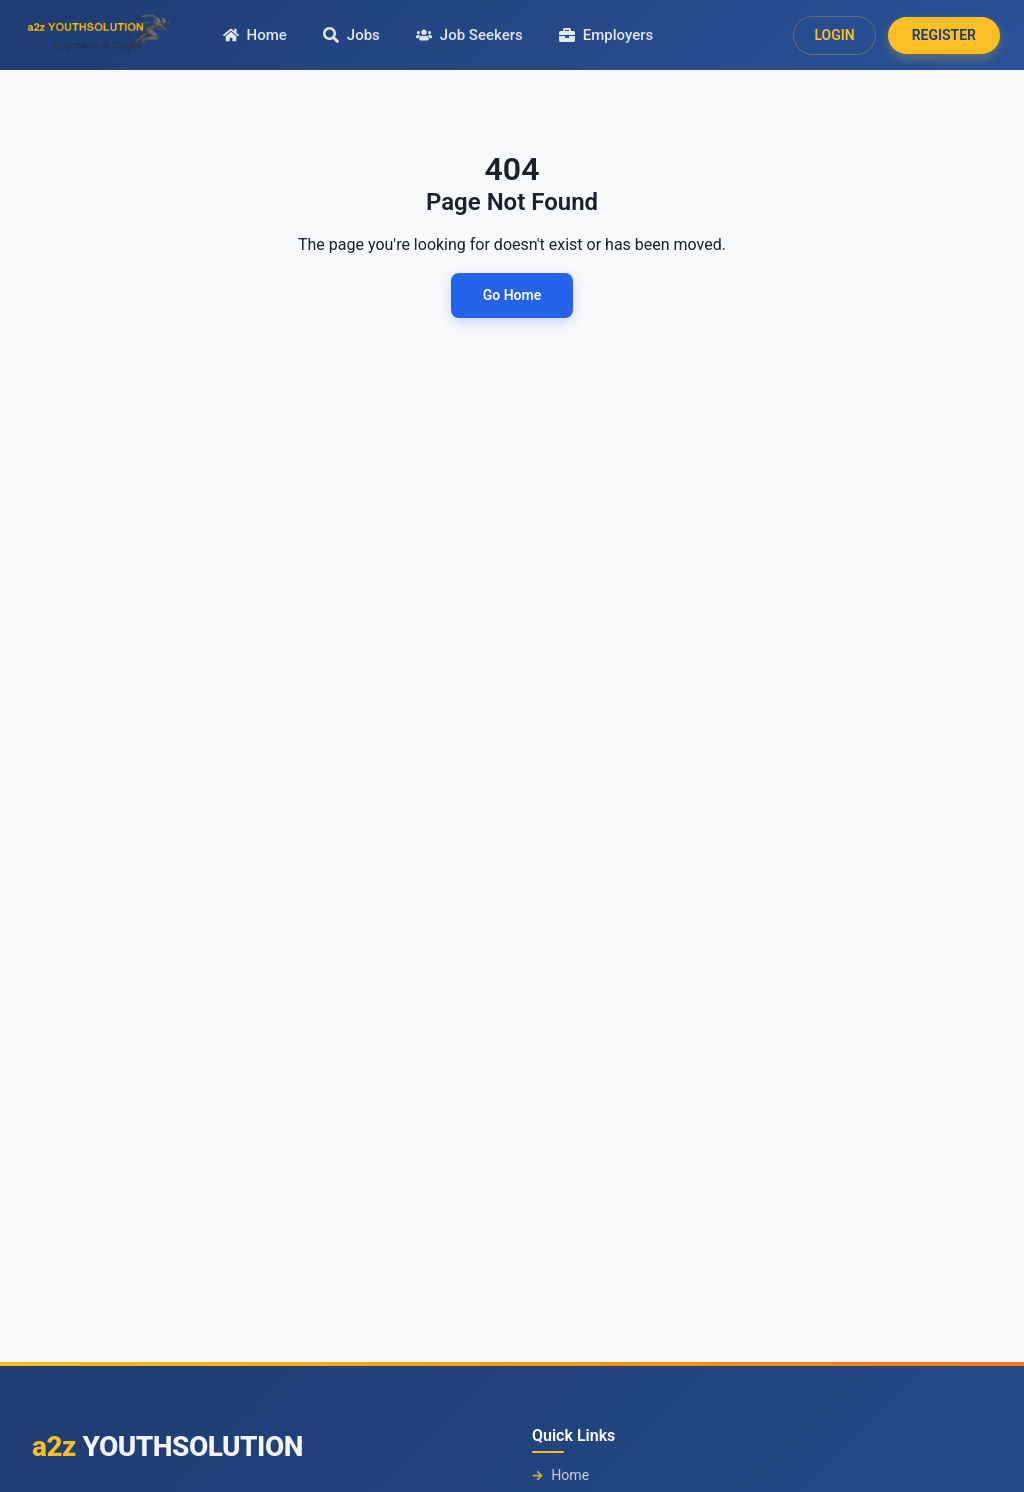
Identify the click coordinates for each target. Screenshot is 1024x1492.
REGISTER (944, 35)
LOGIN (834, 35)
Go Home (512, 295)
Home (561, 1475)
